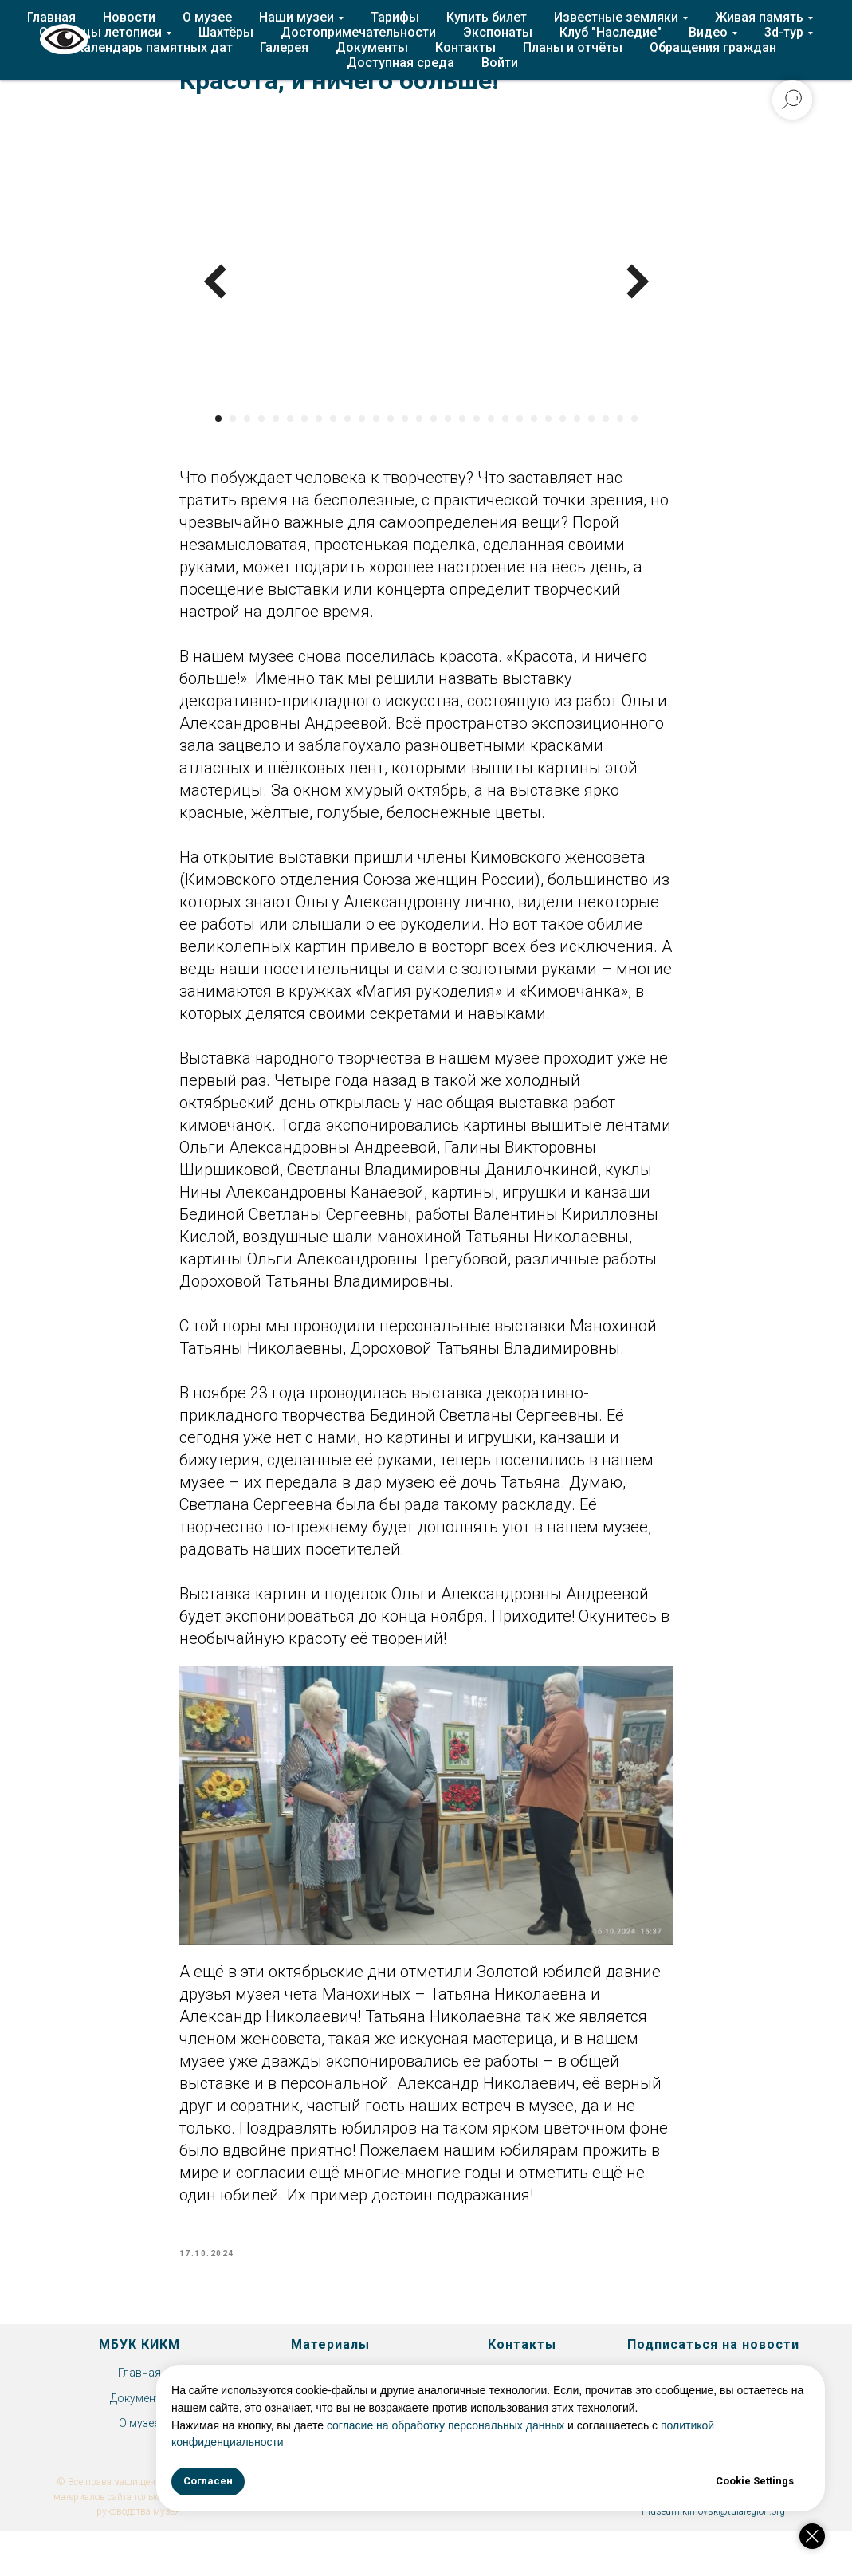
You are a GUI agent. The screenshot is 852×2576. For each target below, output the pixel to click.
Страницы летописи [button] (100, 32)
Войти (499, 62)
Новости (129, 17)
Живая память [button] (759, 17)
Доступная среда (400, 62)
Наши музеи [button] (296, 17)
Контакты (465, 47)
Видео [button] (708, 32)
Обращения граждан (713, 47)
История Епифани (331, 2393)
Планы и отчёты (572, 47)
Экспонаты (497, 32)
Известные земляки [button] (616, 17)
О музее (207, 17)
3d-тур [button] (783, 32)
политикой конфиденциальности (530, 2442)
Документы (372, 47)
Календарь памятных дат (154, 47)
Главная (51, 17)
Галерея (284, 47)
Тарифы (395, 17)
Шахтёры (225, 32)
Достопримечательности (358, 32)
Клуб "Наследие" (610, 32)
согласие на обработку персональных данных (636, 2425)
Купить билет (486, 17)
